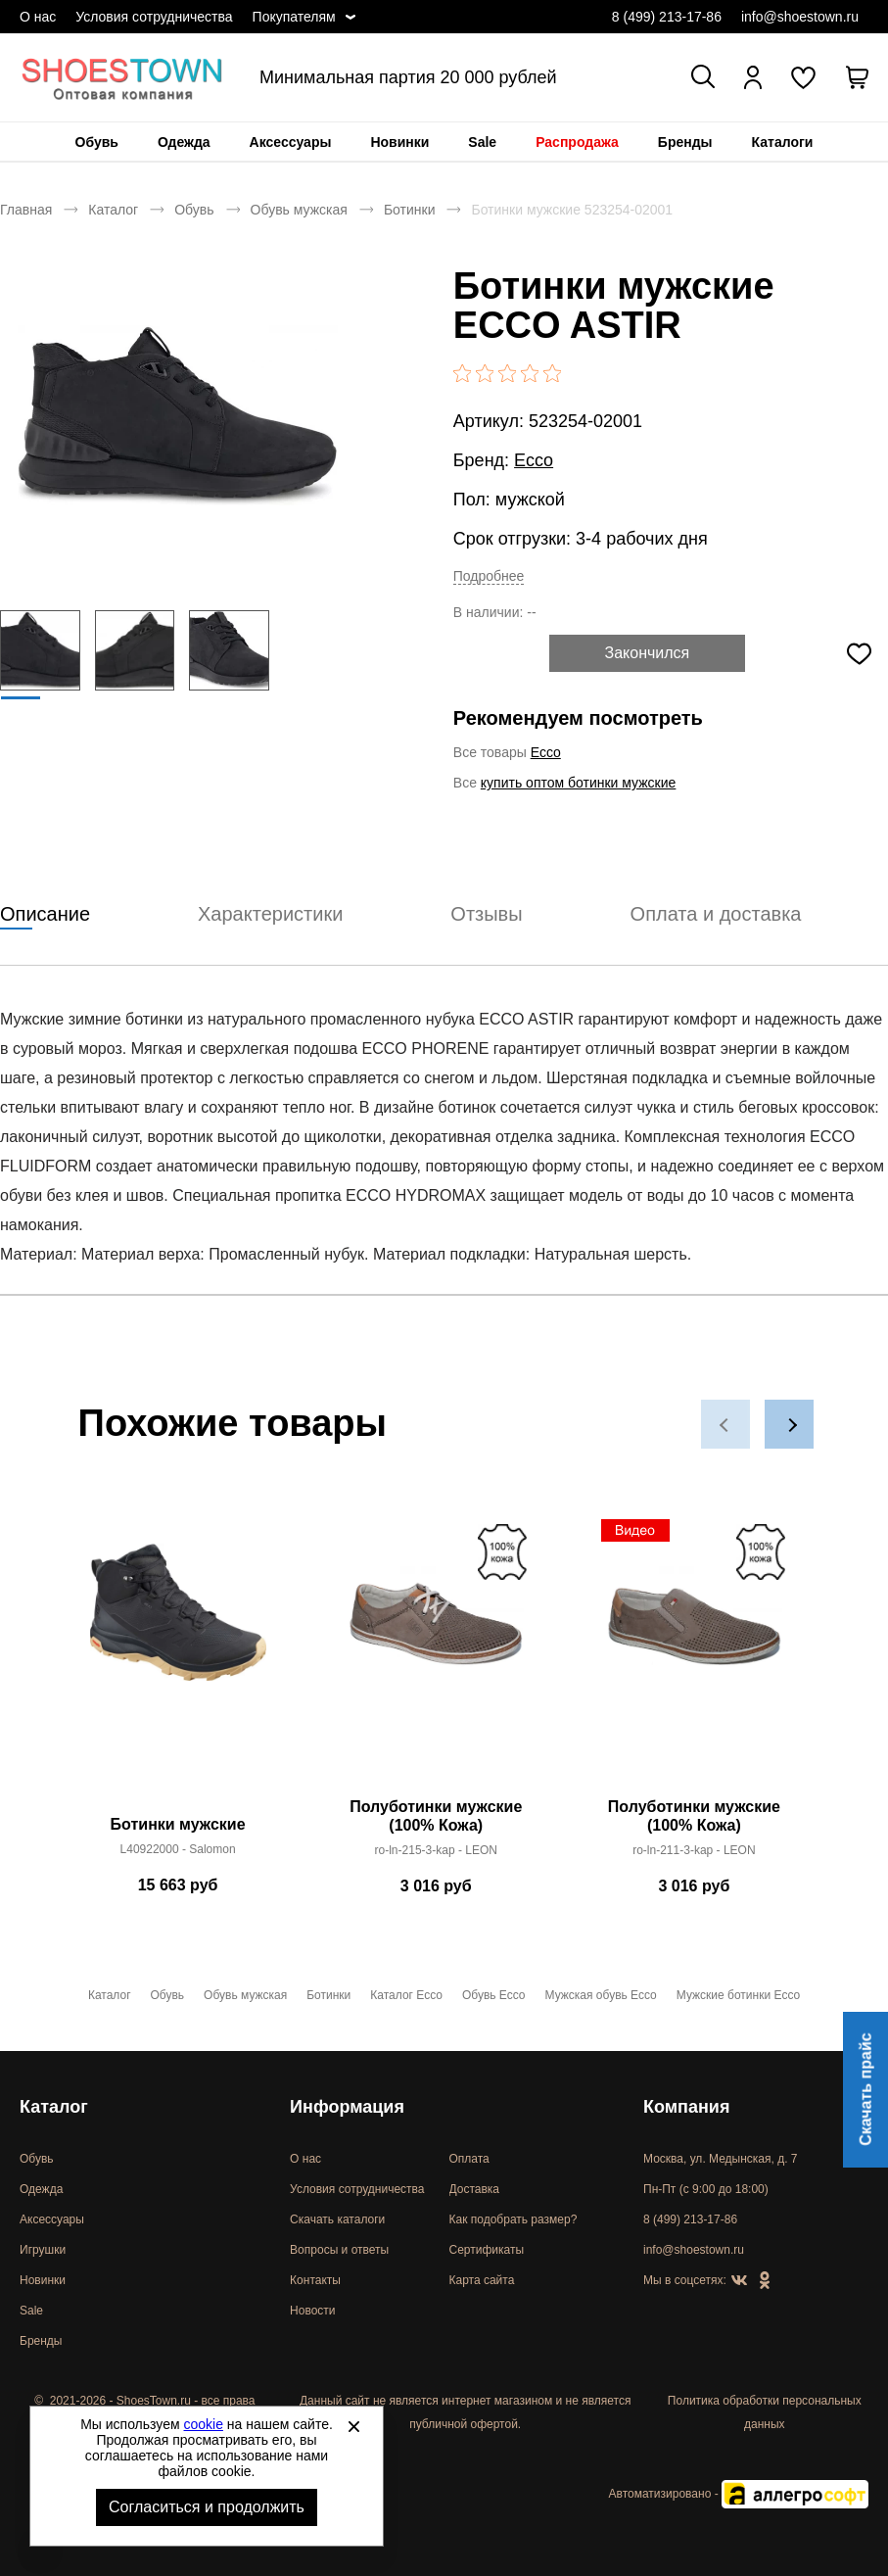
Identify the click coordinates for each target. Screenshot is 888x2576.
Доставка (474, 2189)
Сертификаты (487, 2250)
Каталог (113, 209)
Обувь (96, 142)
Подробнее (489, 576)
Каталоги (783, 142)
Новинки (399, 142)
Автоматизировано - (738, 2494)
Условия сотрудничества (153, 16)
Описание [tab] (45, 914)
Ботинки (410, 209)
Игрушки (43, 2250)
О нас (38, 16)
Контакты (315, 2280)
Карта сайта (482, 2280)
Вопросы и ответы (339, 2250)
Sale (482, 142)
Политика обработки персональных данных (765, 2412)
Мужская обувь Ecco (601, 1995)
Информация (347, 2107)
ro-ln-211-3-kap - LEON (693, 1850)
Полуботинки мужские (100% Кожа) (436, 1816)
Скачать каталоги (337, 2219)
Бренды (685, 142)
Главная (26, 209)
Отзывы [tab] (486, 914)
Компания (686, 2107)
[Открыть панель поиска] (703, 76)
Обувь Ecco (494, 1995)
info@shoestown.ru (800, 16)
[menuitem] (96, 142)
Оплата (469, 2159)
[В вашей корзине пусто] (856, 77)
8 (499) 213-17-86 (667, 16)
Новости (312, 2310)
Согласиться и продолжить (206, 2507)
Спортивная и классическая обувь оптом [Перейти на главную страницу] (122, 77)
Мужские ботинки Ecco (738, 1995)
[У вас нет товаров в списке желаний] (803, 77)
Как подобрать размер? (513, 2219)
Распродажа (577, 142)
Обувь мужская (299, 209)
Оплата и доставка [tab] (716, 914)
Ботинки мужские (178, 1824)
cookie (203, 2424)
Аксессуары (291, 142)
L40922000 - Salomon (178, 1849)
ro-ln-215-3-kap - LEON (436, 1850)
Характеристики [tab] (270, 914)
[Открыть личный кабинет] (753, 77)
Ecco (533, 460)
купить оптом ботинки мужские (579, 782)
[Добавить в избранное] (859, 653)
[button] (725, 1424)
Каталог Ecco (406, 1995)
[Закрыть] (353, 2426)
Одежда (184, 142)
